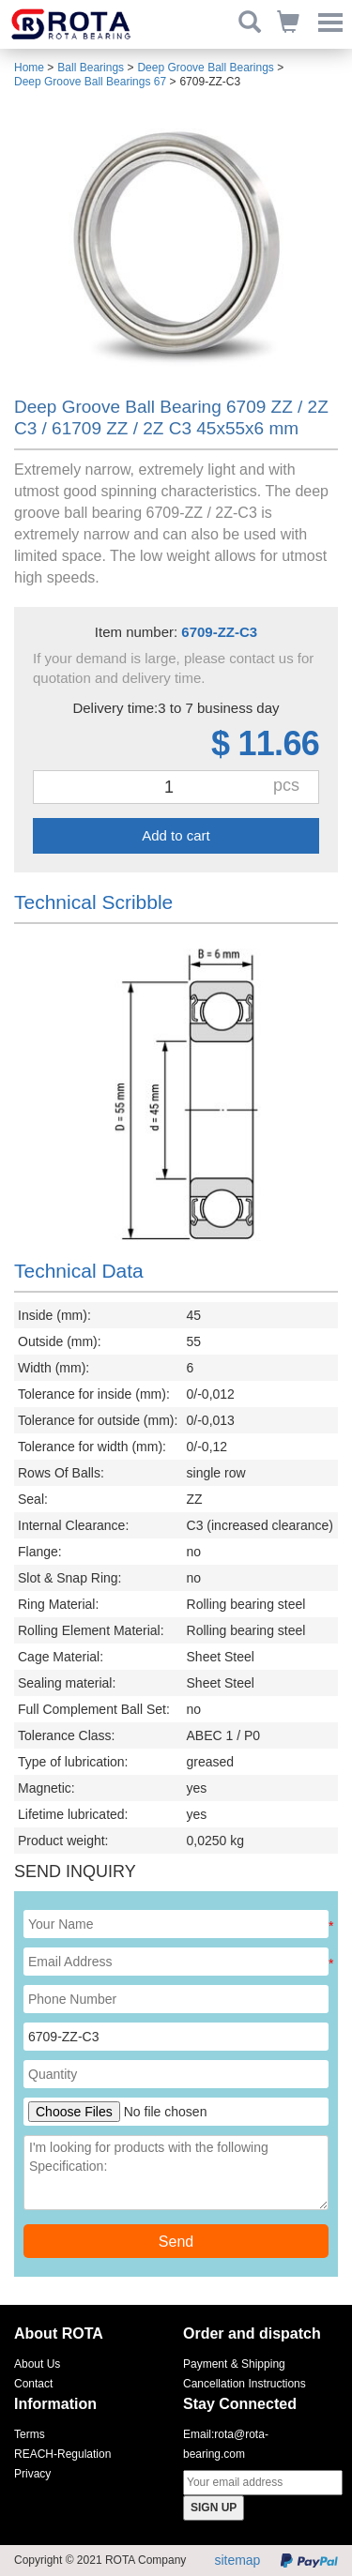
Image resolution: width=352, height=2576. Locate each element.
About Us (37, 2364)
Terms (29, 2434)
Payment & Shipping (234, 2364)
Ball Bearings (90, 67)
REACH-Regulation (62, 2454)
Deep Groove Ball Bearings (205, 67)
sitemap (237, 2560)
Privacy (32, 2473)
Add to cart (176, 835)
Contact (33, 2383)
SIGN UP (214, 2507)
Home (29, 67)
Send (176, 2242)
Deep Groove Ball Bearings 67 (90, 81)
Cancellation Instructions (244, 2383)
